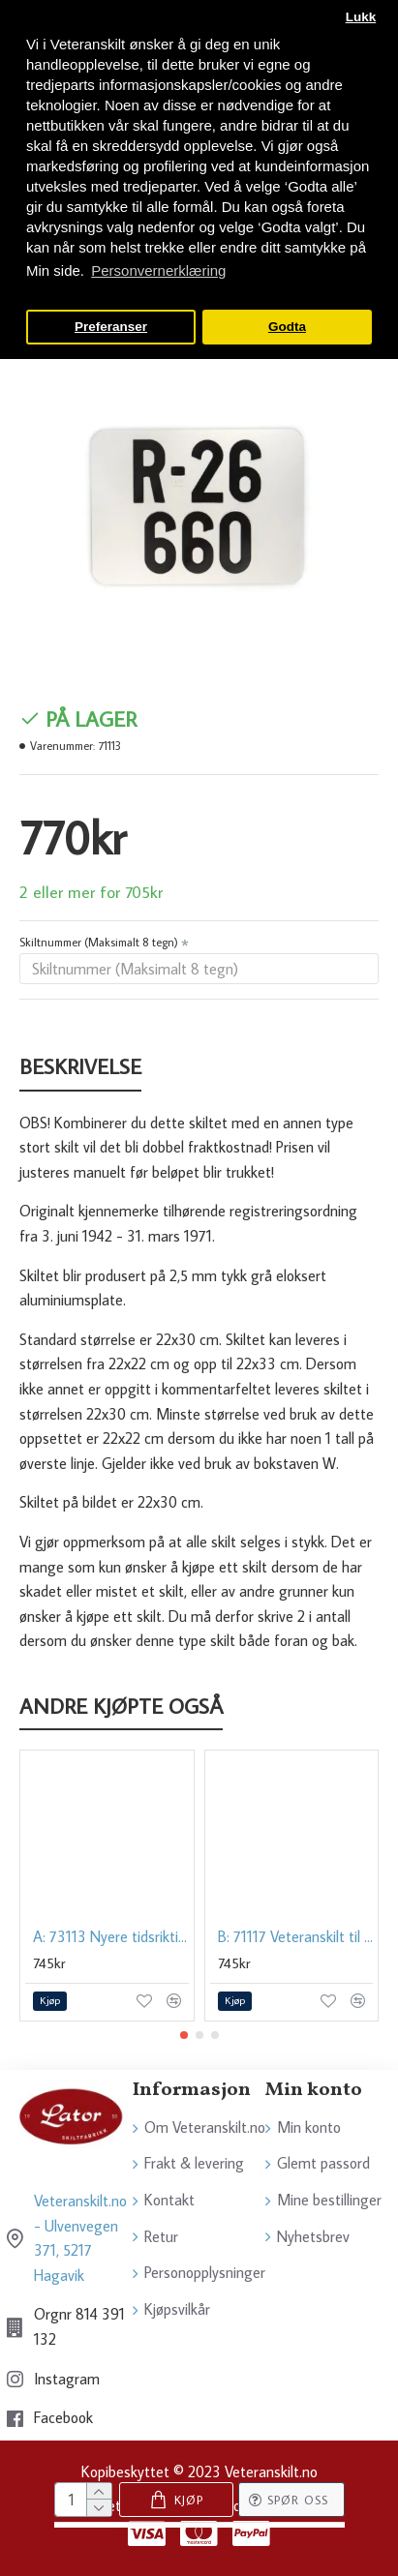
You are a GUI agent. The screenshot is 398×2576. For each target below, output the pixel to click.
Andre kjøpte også (121, 1706)
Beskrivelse (80, 1066)
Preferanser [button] (111, 326)
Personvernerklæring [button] (158, 270)
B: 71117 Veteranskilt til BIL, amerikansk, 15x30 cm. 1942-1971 (296, 1936)
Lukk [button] (361, 17)
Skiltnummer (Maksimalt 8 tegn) (98, 942)
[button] (184, 2035)
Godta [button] (287, 326)
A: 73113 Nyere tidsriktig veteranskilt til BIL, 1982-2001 (111, 1936)
